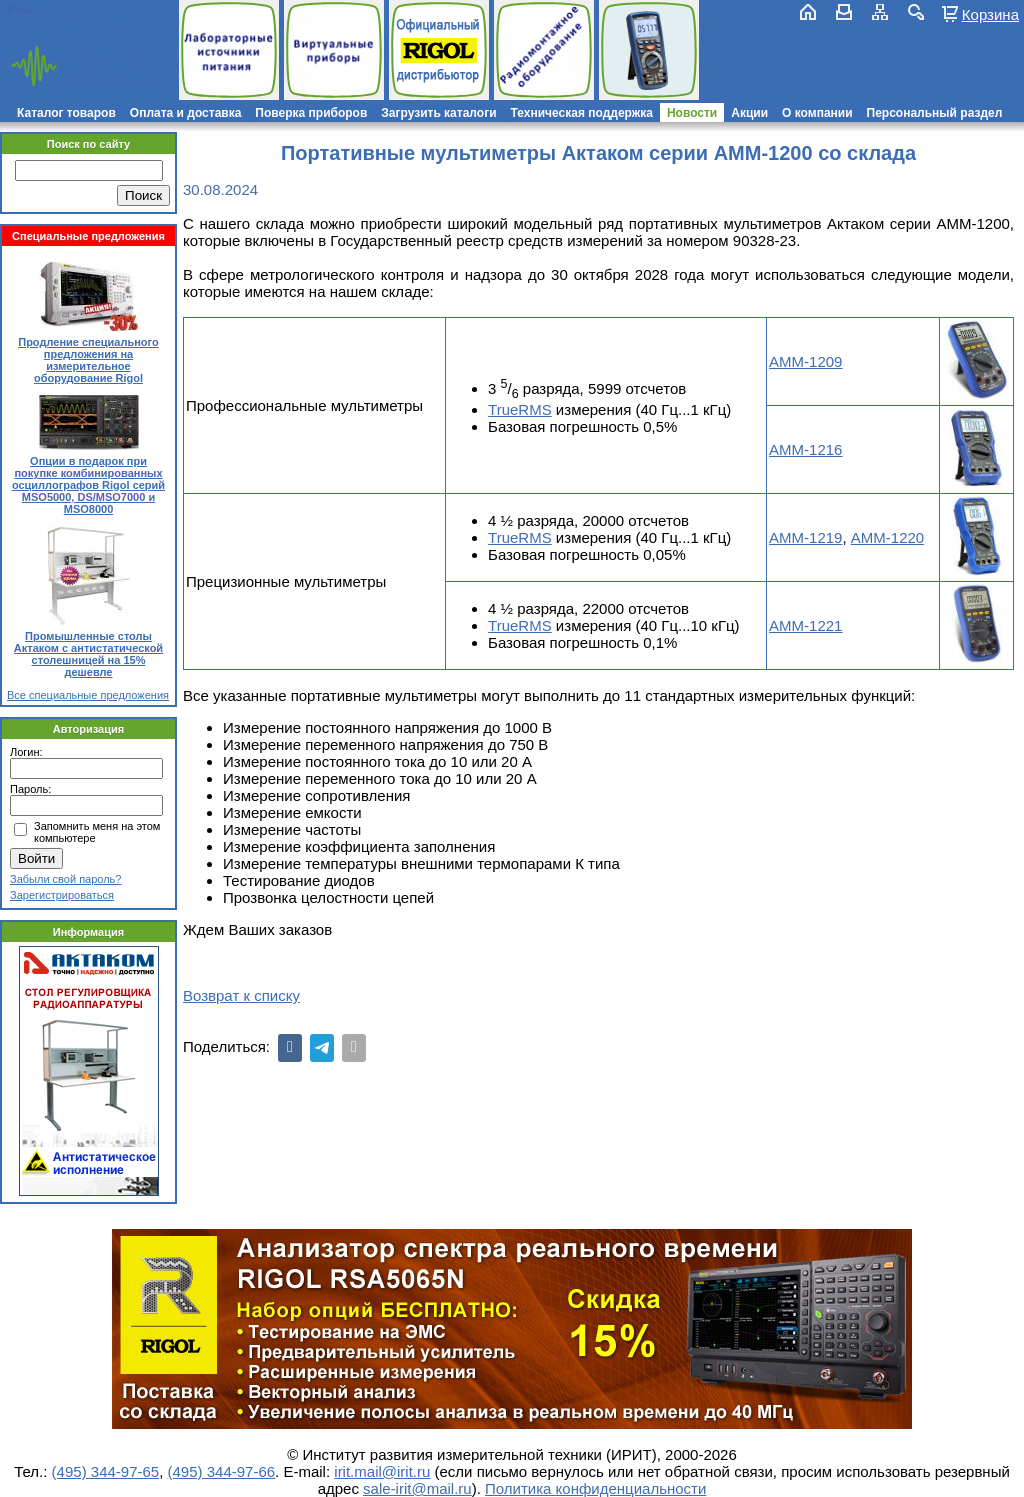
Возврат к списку (241, 995)
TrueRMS (520, 409)
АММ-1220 (887, 537)
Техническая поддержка (582, 113)
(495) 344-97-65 (106, 1471)
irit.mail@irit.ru (67, 26)
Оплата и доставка (186, 113)
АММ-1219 (805, 537)
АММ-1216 (805, 449)
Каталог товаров (66, 113)
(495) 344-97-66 (222, 1471)
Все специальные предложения (88, 695)
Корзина (990, 14)
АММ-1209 (805, 361)
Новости (692, 113)
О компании (817, 113)
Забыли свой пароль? (65, 879)
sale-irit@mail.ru (417, 1488)
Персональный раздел (935, 113)
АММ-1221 (805, 625)
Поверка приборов (311, 113)
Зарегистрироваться (62, 895)
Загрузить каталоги (438, 113)
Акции (749, 113)
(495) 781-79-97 (102, 9)
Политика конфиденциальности (595, 1488)
